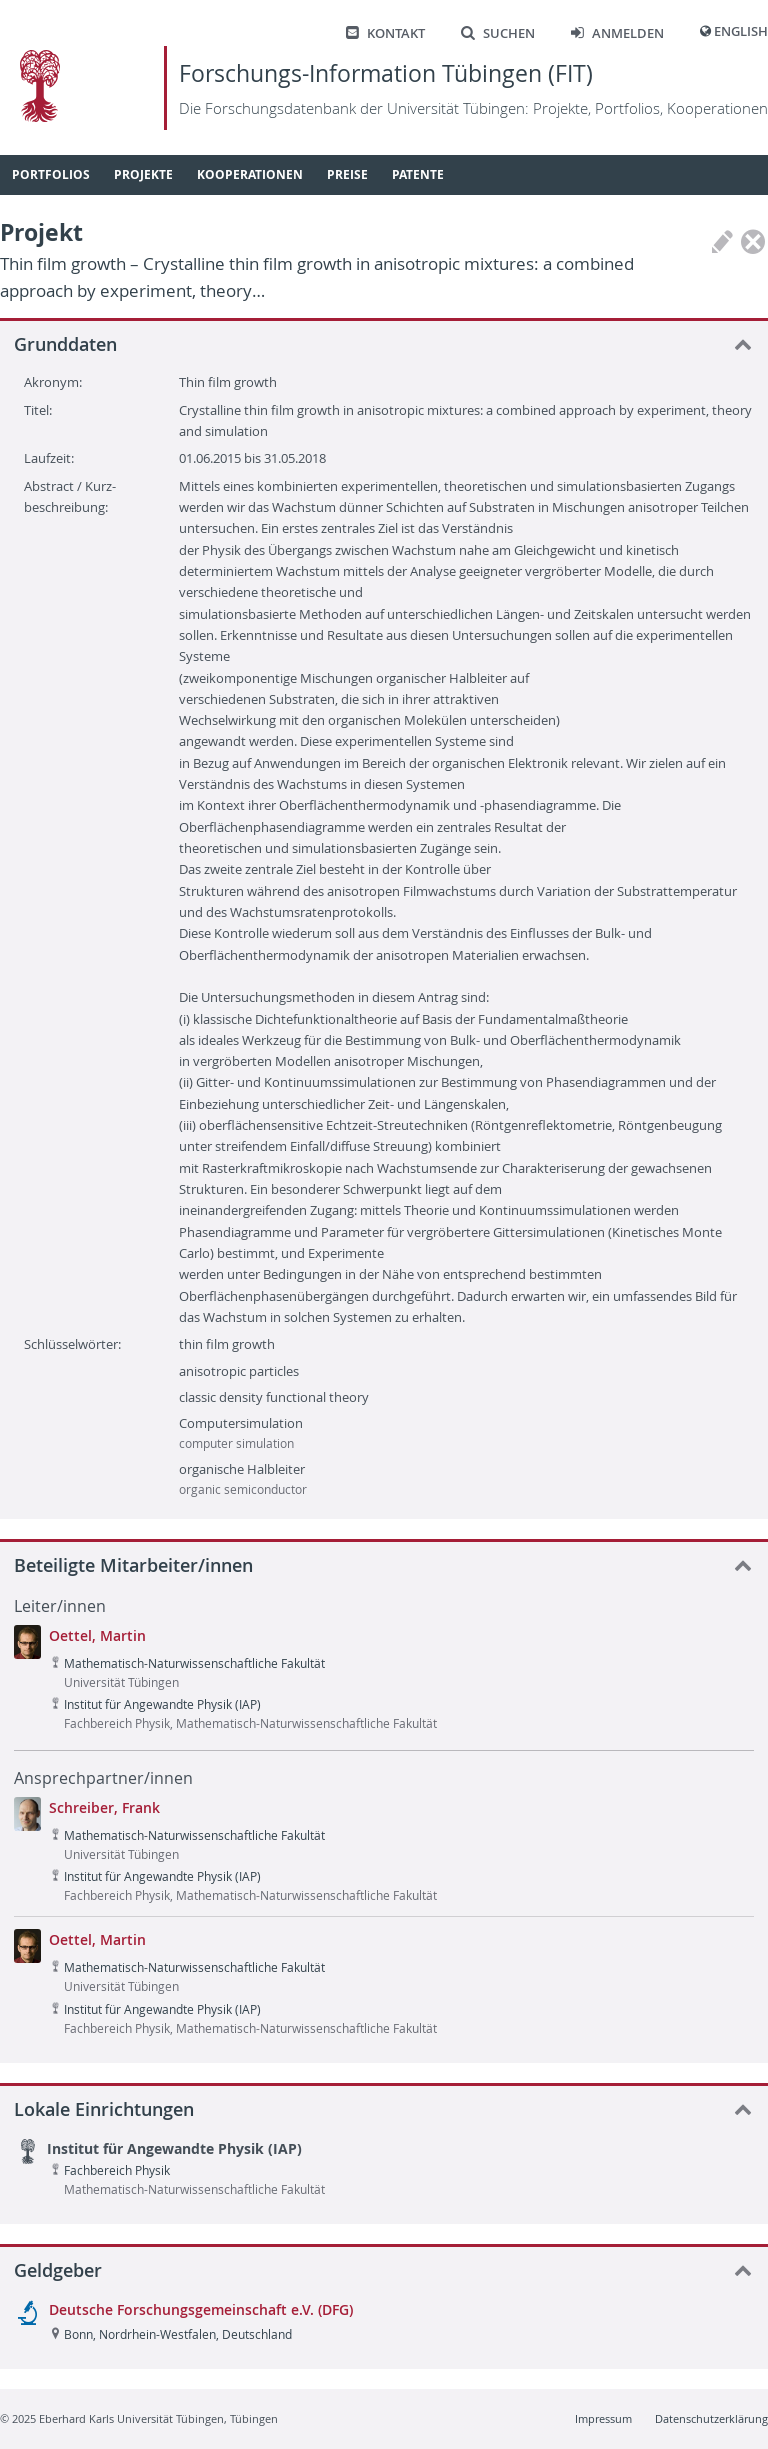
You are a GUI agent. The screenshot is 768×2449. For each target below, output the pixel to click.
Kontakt (385, 33)
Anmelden (617, 33)
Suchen (498, 33)
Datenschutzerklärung (711, 2418)
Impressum (603, 2418)
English (741, 31)
